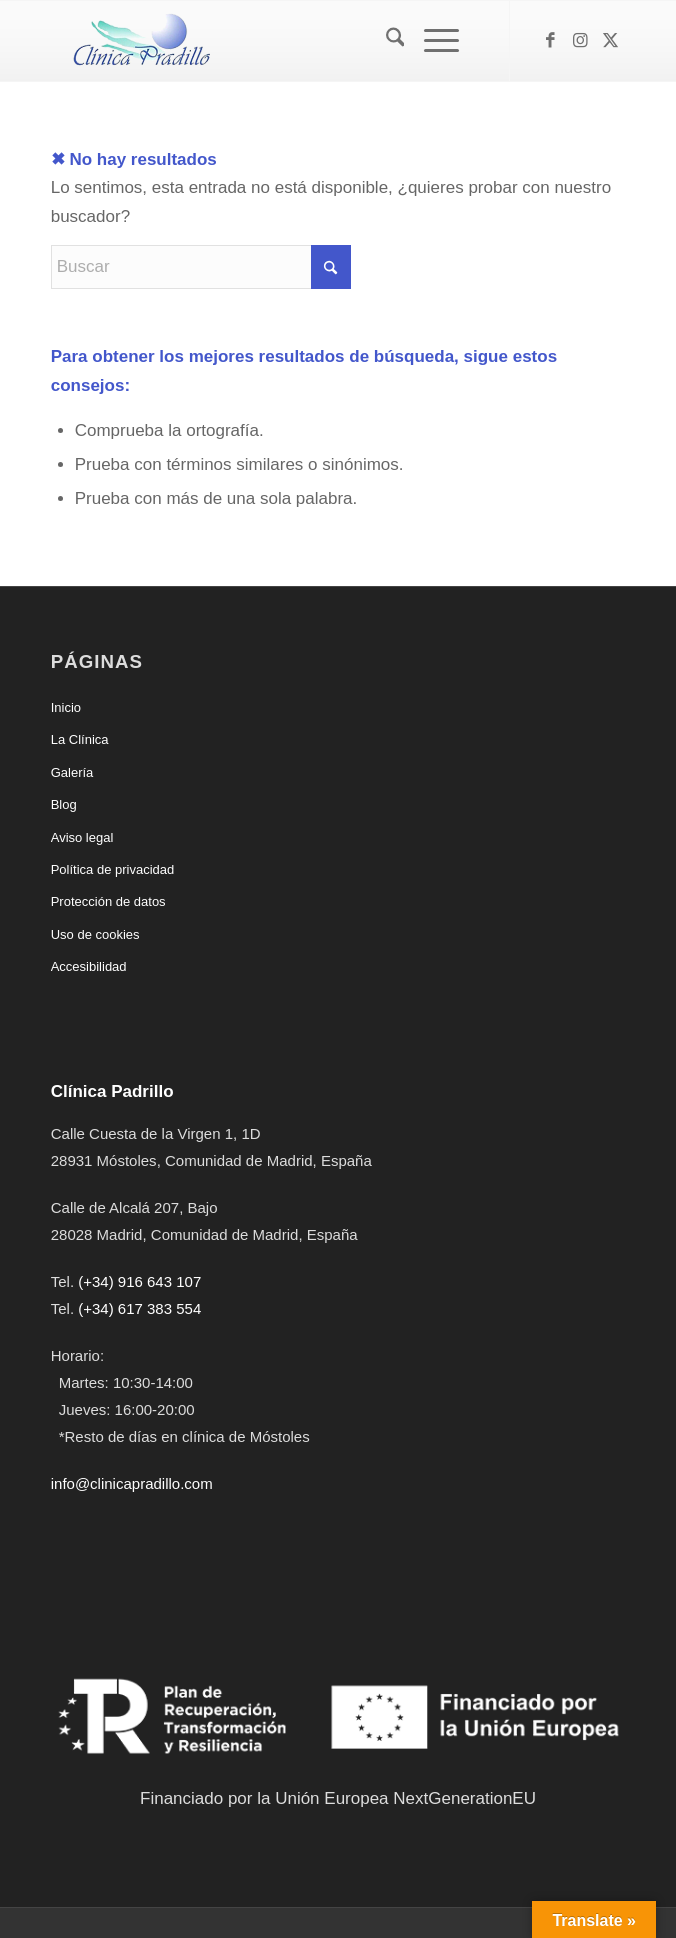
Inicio (66, 707)
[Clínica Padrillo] (281, 41)
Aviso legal (82, 837)
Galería (72, 772)
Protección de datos (108, 901)
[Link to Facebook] (550, 41)
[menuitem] (385, 41)
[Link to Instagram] (580, 41)
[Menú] (431, 41)
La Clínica (80, 739)
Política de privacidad (113, 869)
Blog (64, 804)
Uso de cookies (95, 934)
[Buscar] (385, 41)
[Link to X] (610, 41)
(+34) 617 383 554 (139, 1308)
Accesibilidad (89, 966)
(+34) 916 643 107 (139, 1281)
